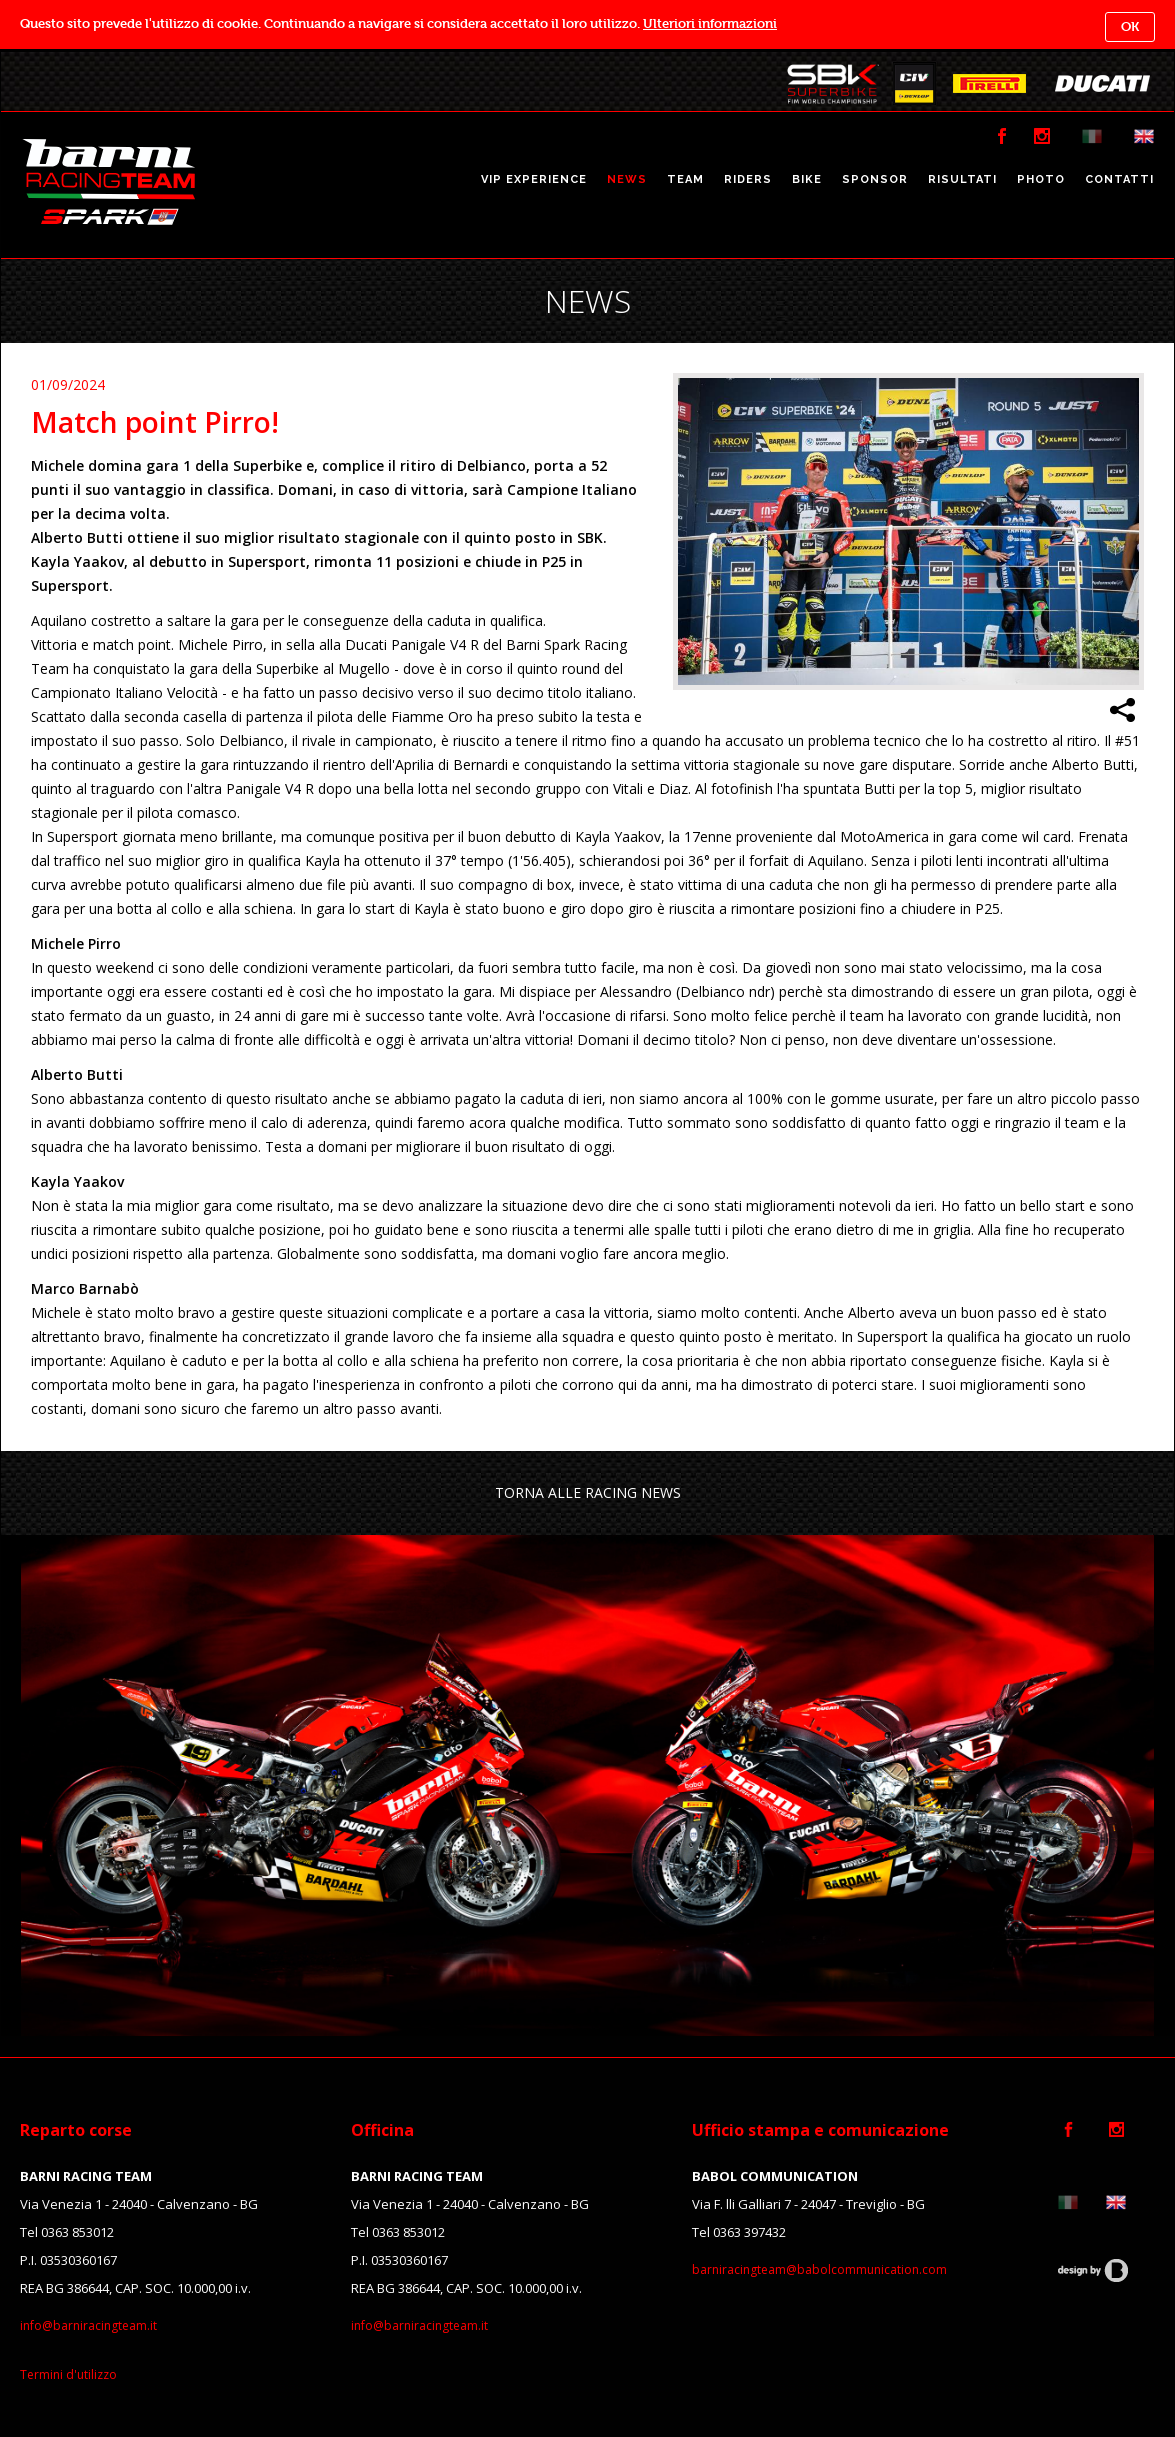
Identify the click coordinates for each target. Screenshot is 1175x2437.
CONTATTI (1119, 179)
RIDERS (748, 179)
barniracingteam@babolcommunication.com (819, 2269)
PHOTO (1041, 179)
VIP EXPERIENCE (534, 179)
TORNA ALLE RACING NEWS (588, 1492)
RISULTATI (962, 179)
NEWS (627, 179)
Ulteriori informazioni (710, 23)
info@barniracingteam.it (88, 2325)
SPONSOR (875, 179)
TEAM (685, 179)
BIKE (807, 179)
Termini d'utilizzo (68, 2374)
